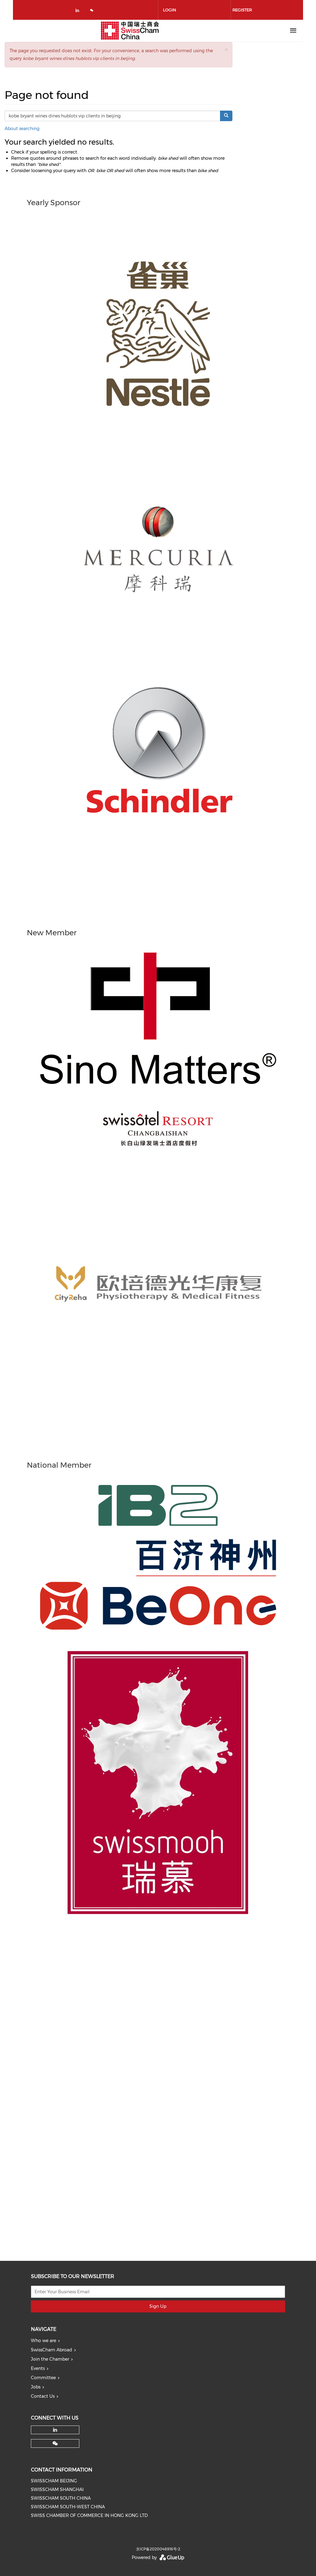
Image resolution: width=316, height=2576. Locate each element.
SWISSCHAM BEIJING (54, 2481)
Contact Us (43, 2396)
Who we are (43, 2340)
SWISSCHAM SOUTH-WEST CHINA (68, 2507)
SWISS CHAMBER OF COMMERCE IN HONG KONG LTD (89, 2515)
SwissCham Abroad (51, 2350)
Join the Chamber (50, 2359)
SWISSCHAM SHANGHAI (57, 2489)
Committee (43, 2377)
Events (38, 2368)
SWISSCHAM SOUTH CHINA (61, 2498)
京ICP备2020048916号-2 (158, 2549)
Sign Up (157, 2306)
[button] (226, 49)
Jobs (35, 2387)
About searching (22, 128)
